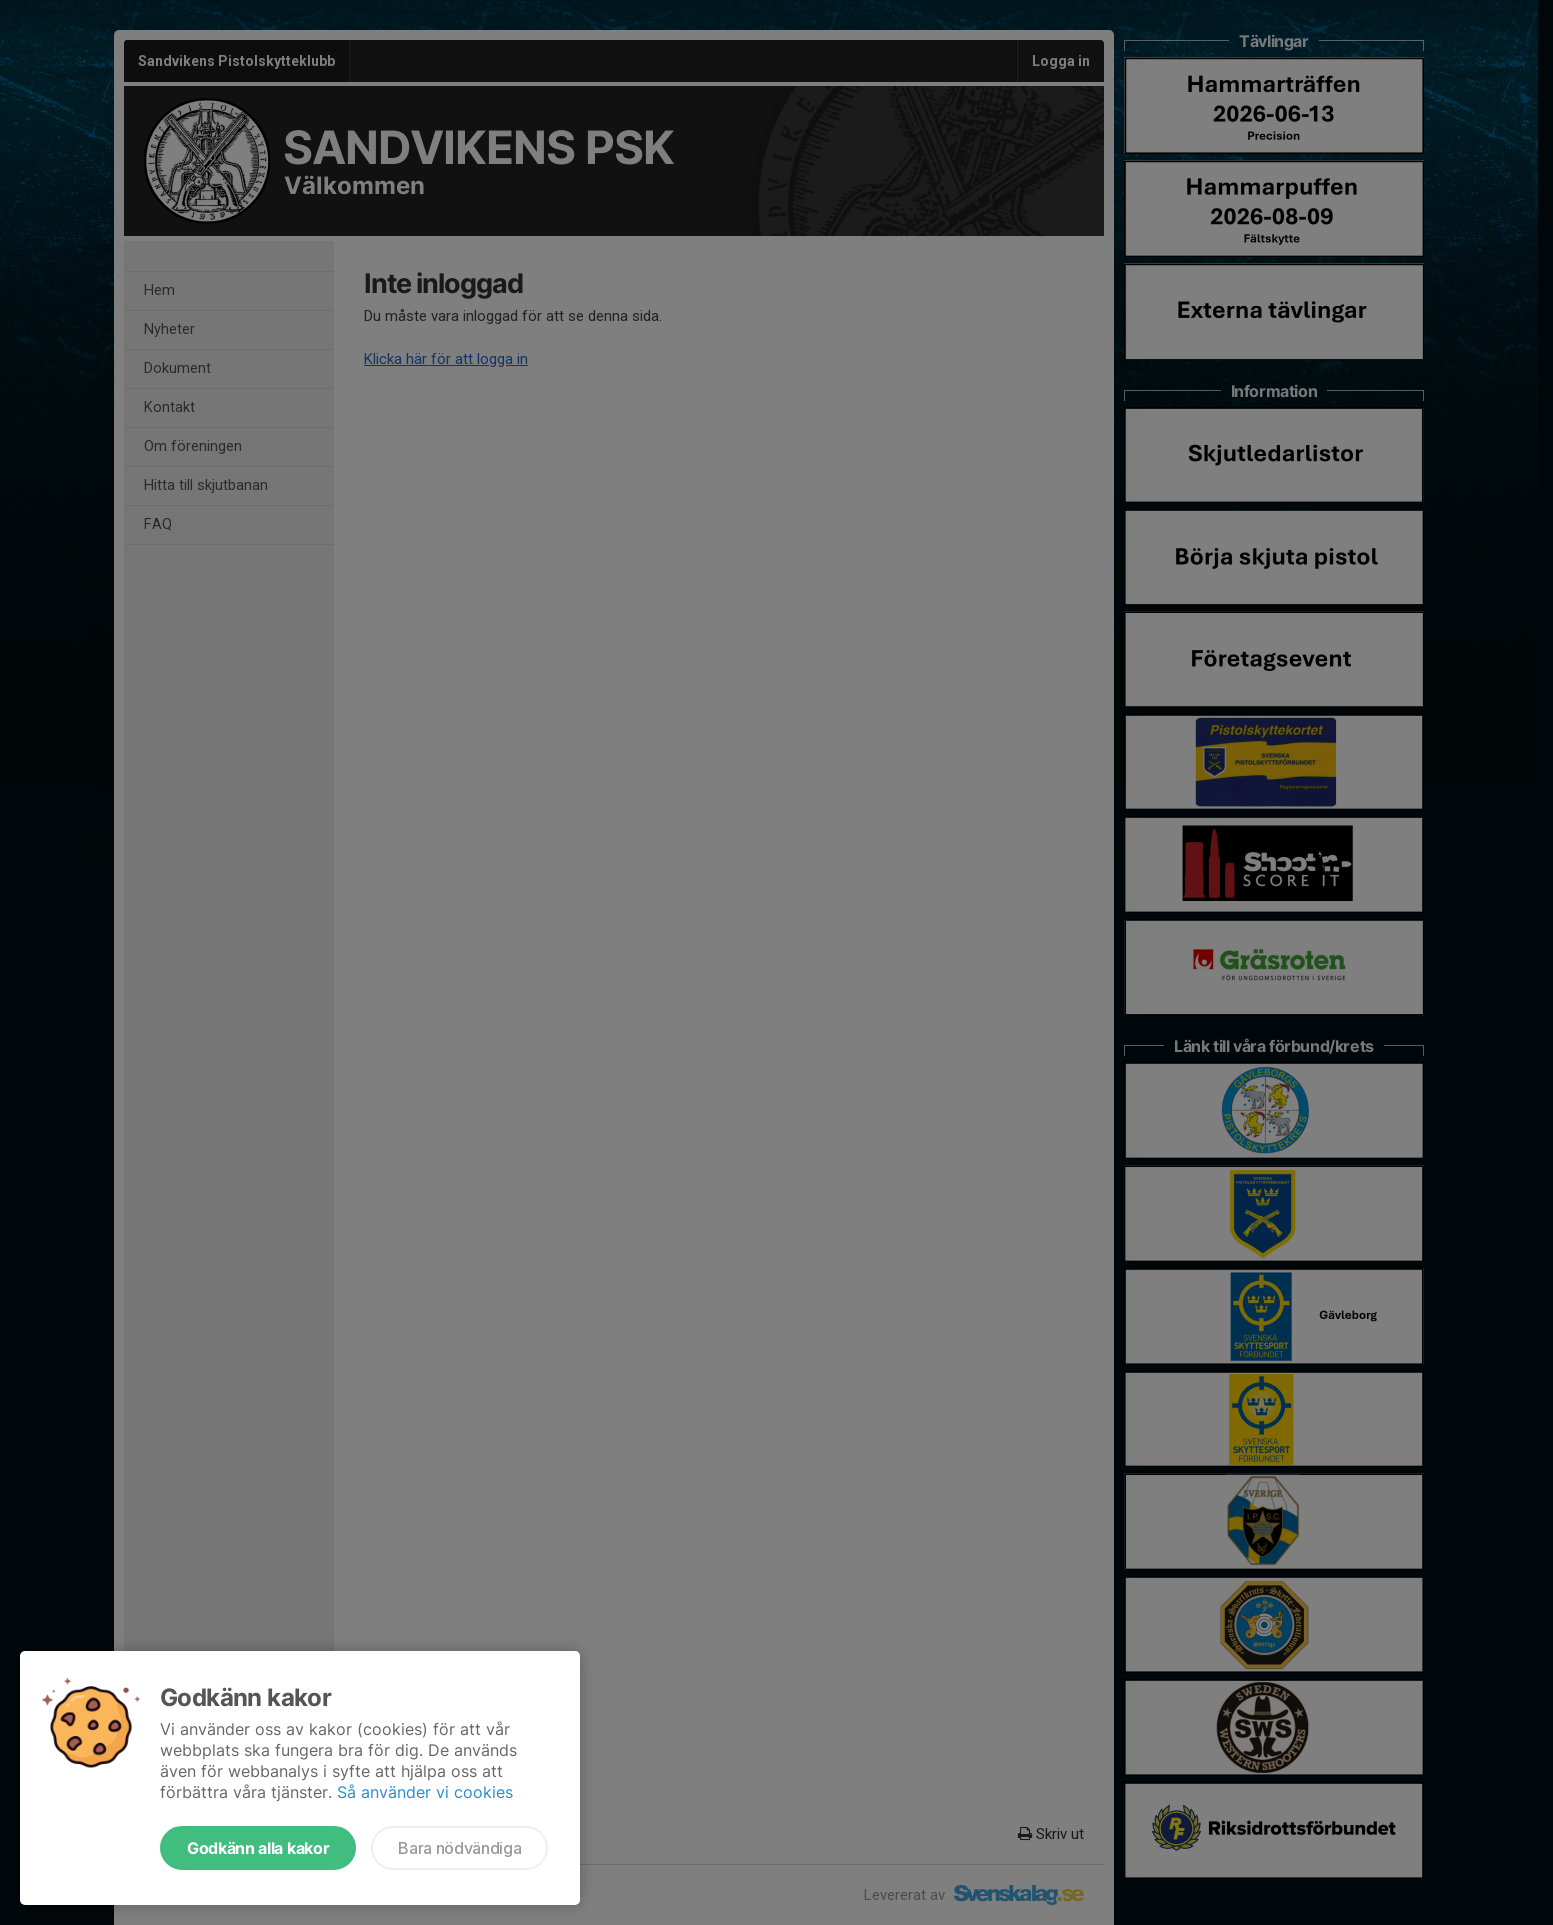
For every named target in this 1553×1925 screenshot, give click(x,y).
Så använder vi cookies (425, 1792)
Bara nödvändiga (459, 1848)
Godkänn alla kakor (258, 1848)
